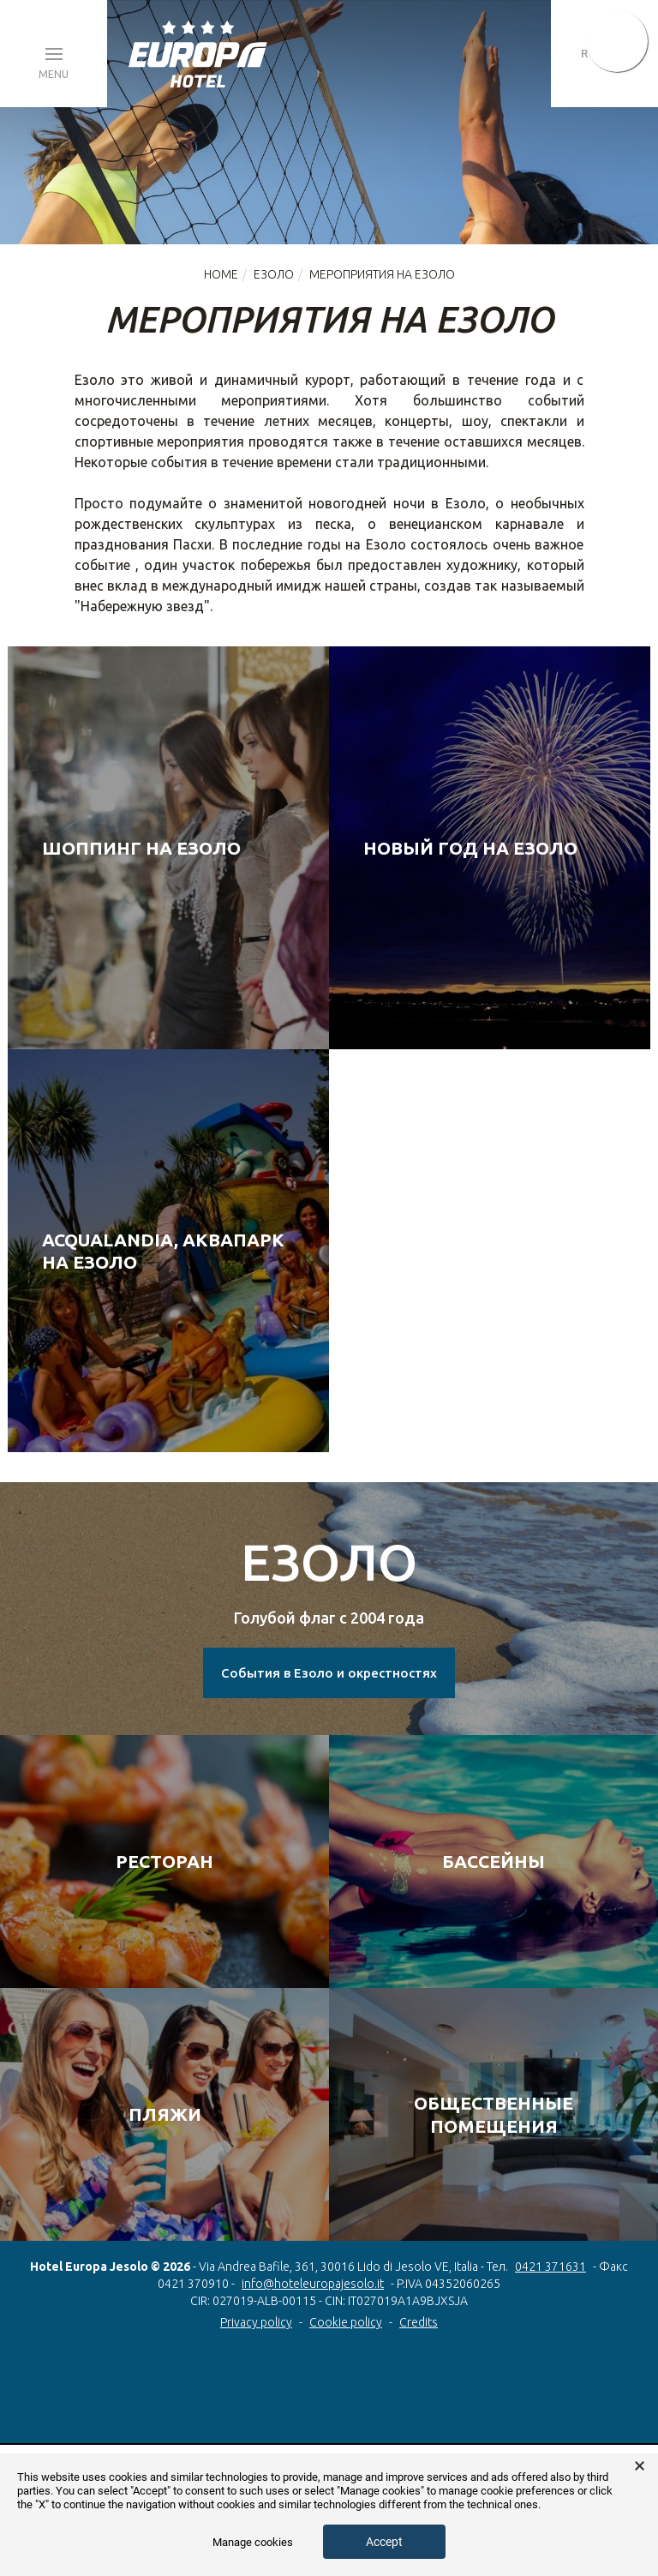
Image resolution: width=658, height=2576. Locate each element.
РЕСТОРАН (164, 1861)
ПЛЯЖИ (165, 2114)
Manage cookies (252, 2542)
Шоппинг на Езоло (141, 848)
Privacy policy (256, 2322)
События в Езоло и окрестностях (329, 1673)
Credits (418, 2322)
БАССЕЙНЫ (493, 1861)
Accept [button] (384, 2542)
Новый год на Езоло (470, 848)
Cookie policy (345, 2322)
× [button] (639, 2466)
